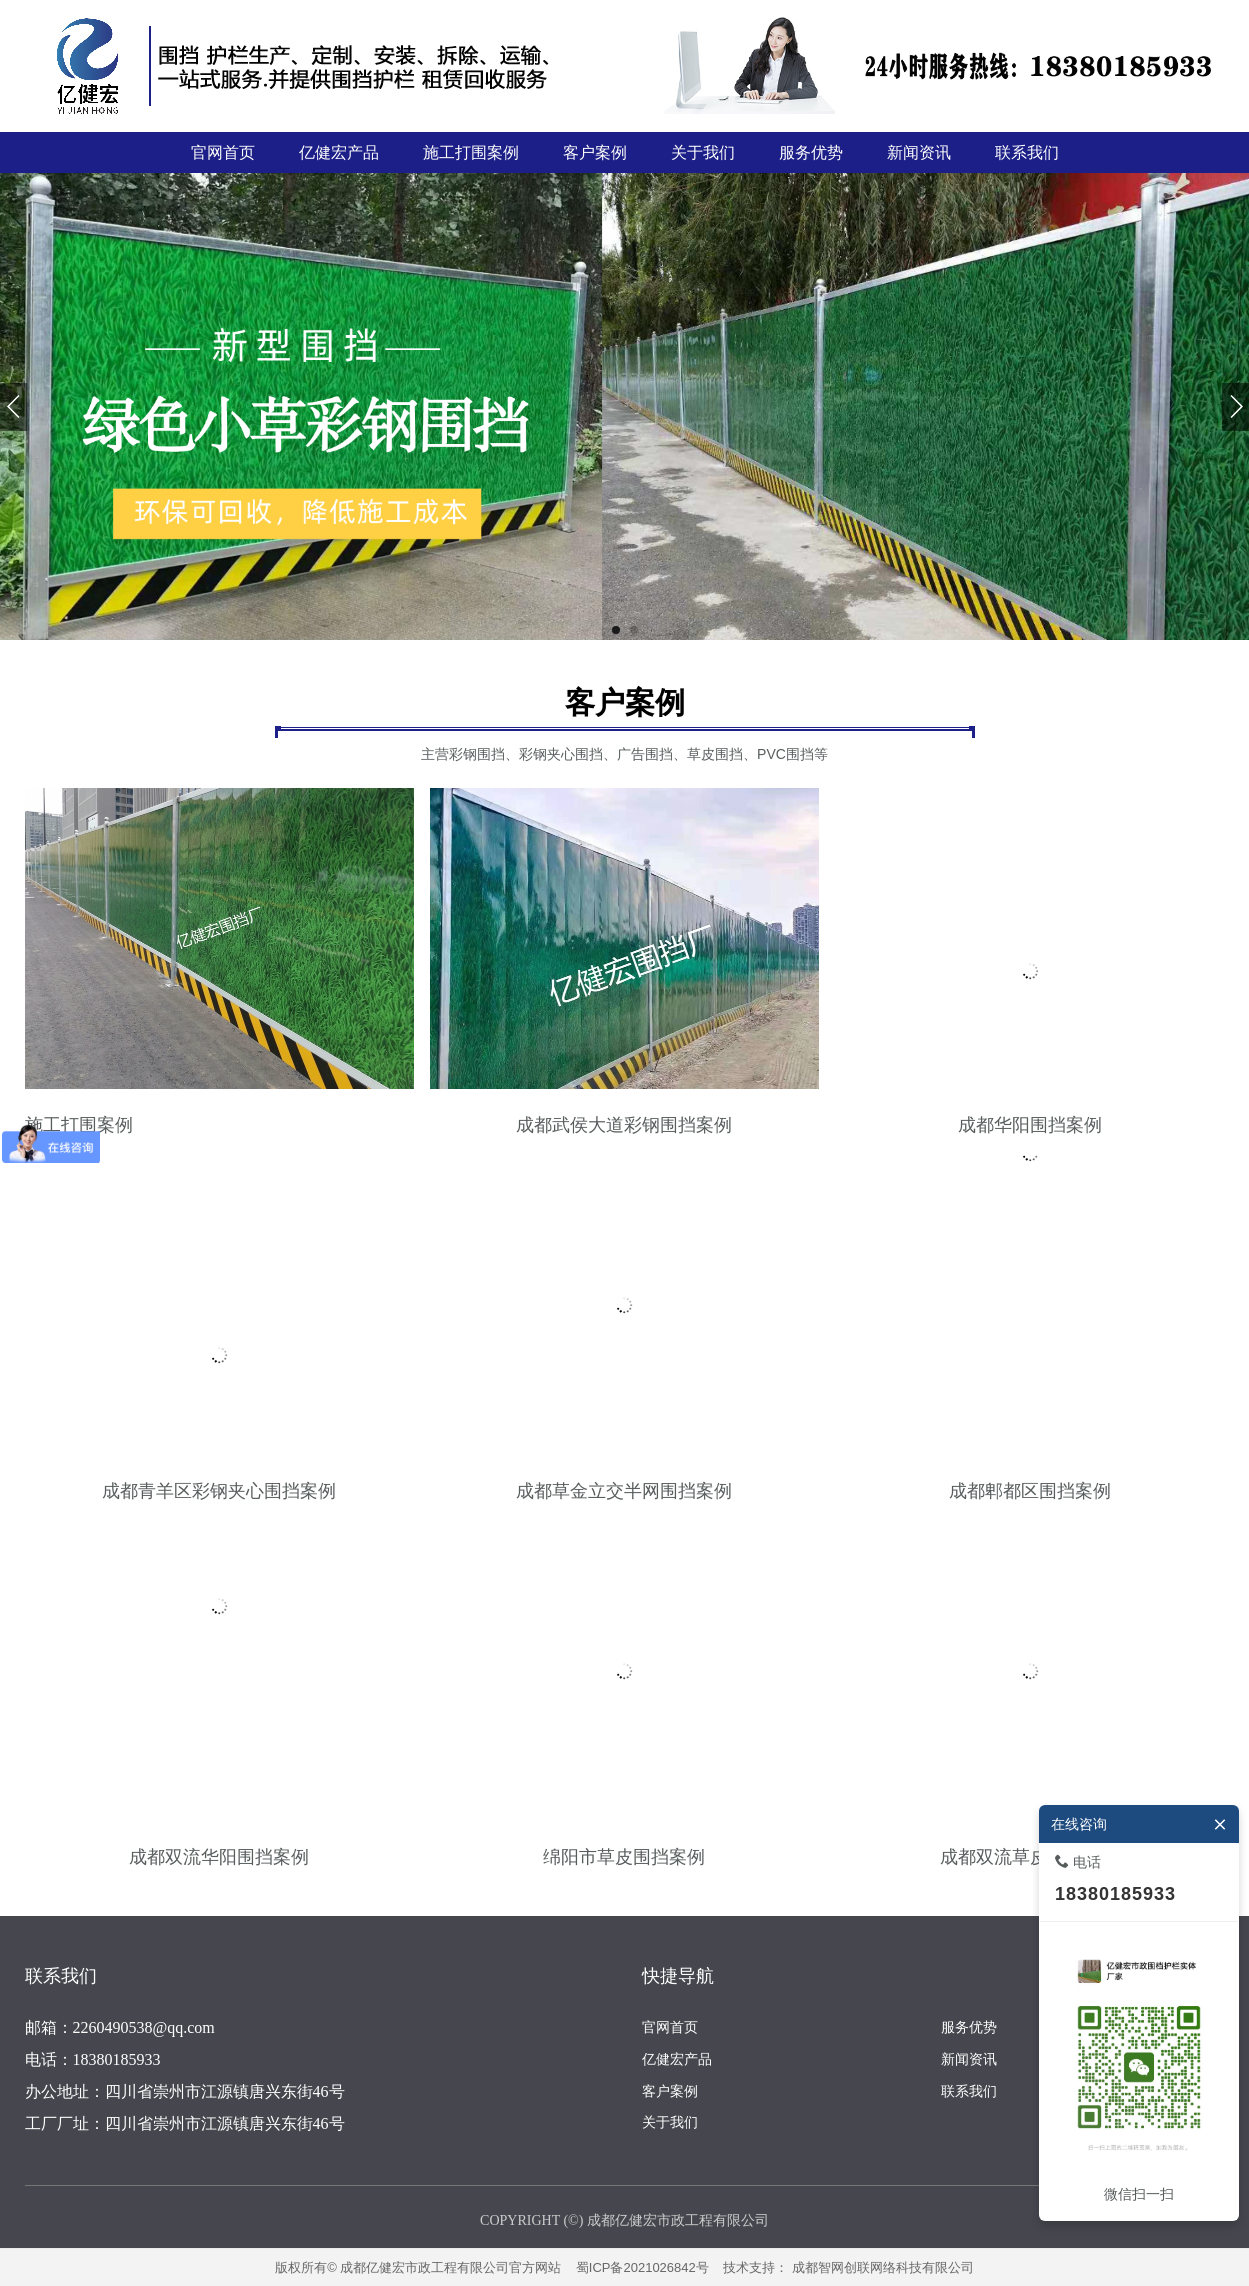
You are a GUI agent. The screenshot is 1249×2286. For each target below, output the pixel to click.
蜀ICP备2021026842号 (642, 2267)
